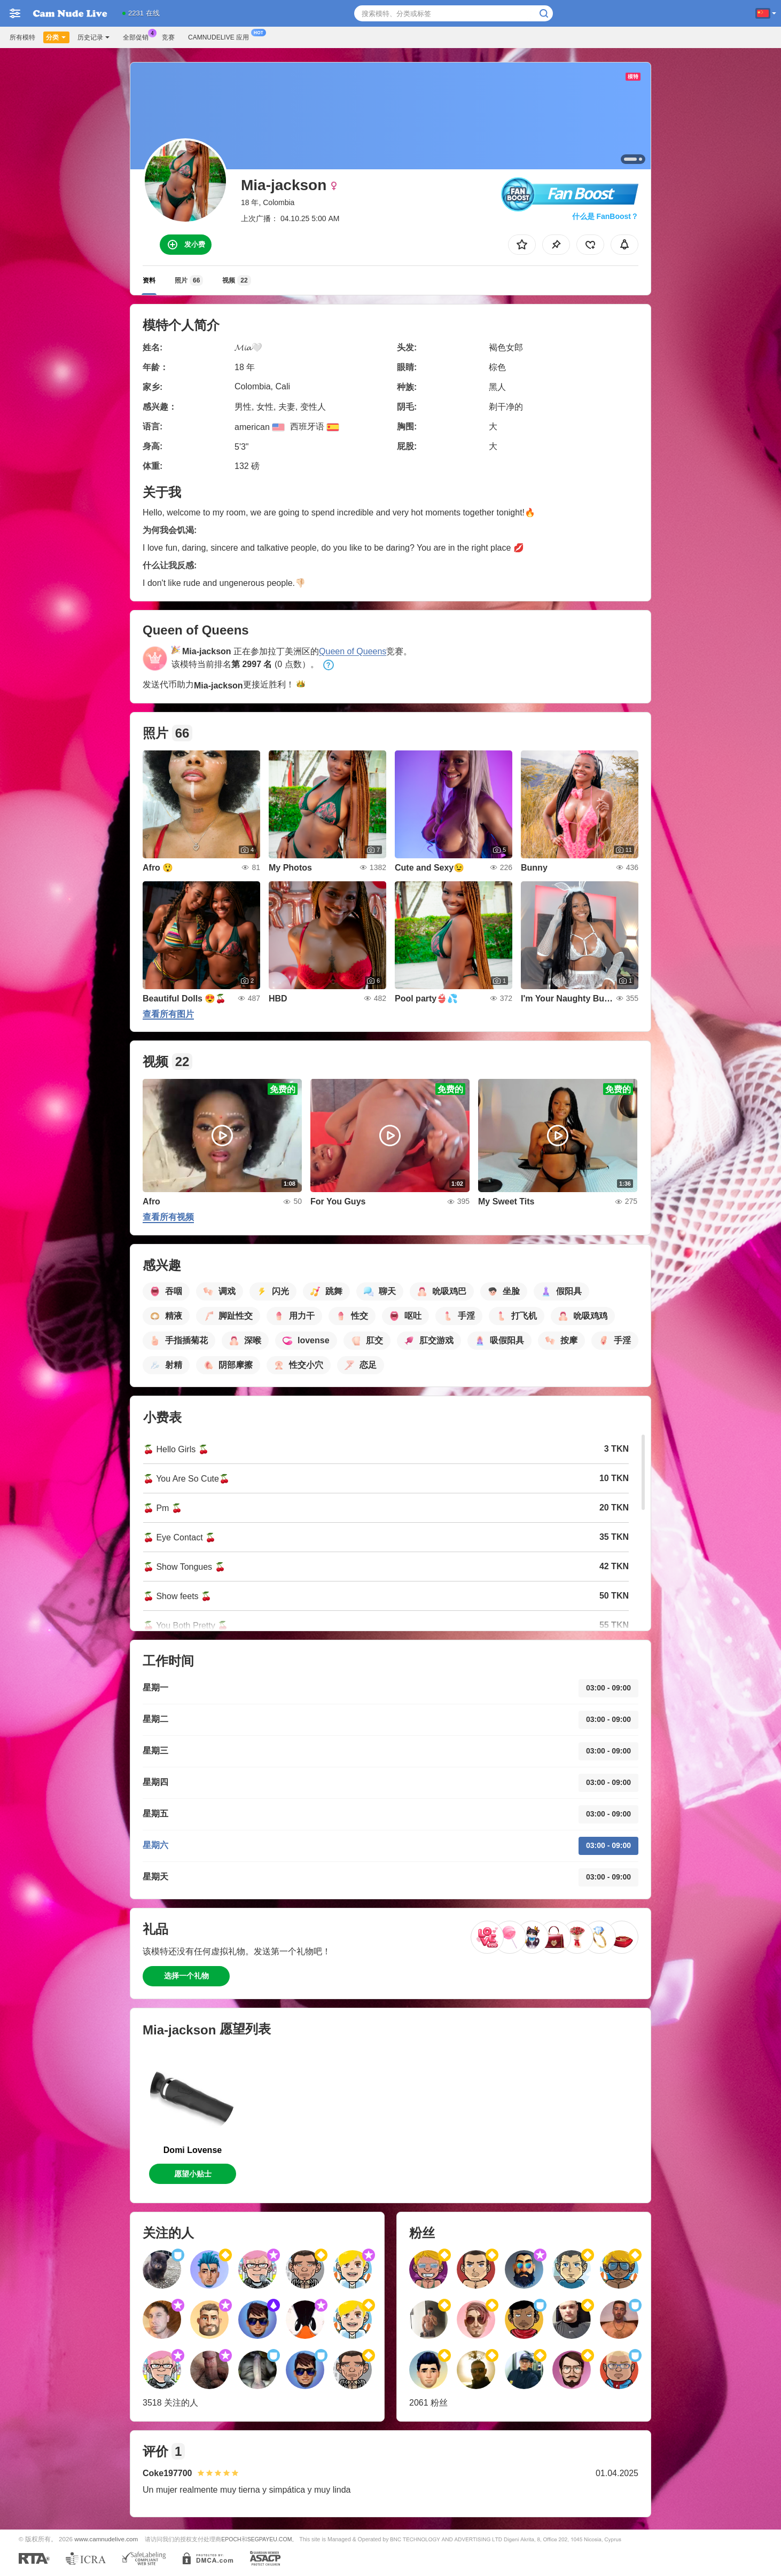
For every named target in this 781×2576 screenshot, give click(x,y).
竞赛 (168, 37)
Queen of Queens (352, 651)
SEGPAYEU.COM (269, 2539)
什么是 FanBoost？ (605, 216)
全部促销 (138, 36)
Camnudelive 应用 (221, 36)
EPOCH (231, 2539)
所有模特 (22, 37)
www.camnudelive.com (106, 2538)
